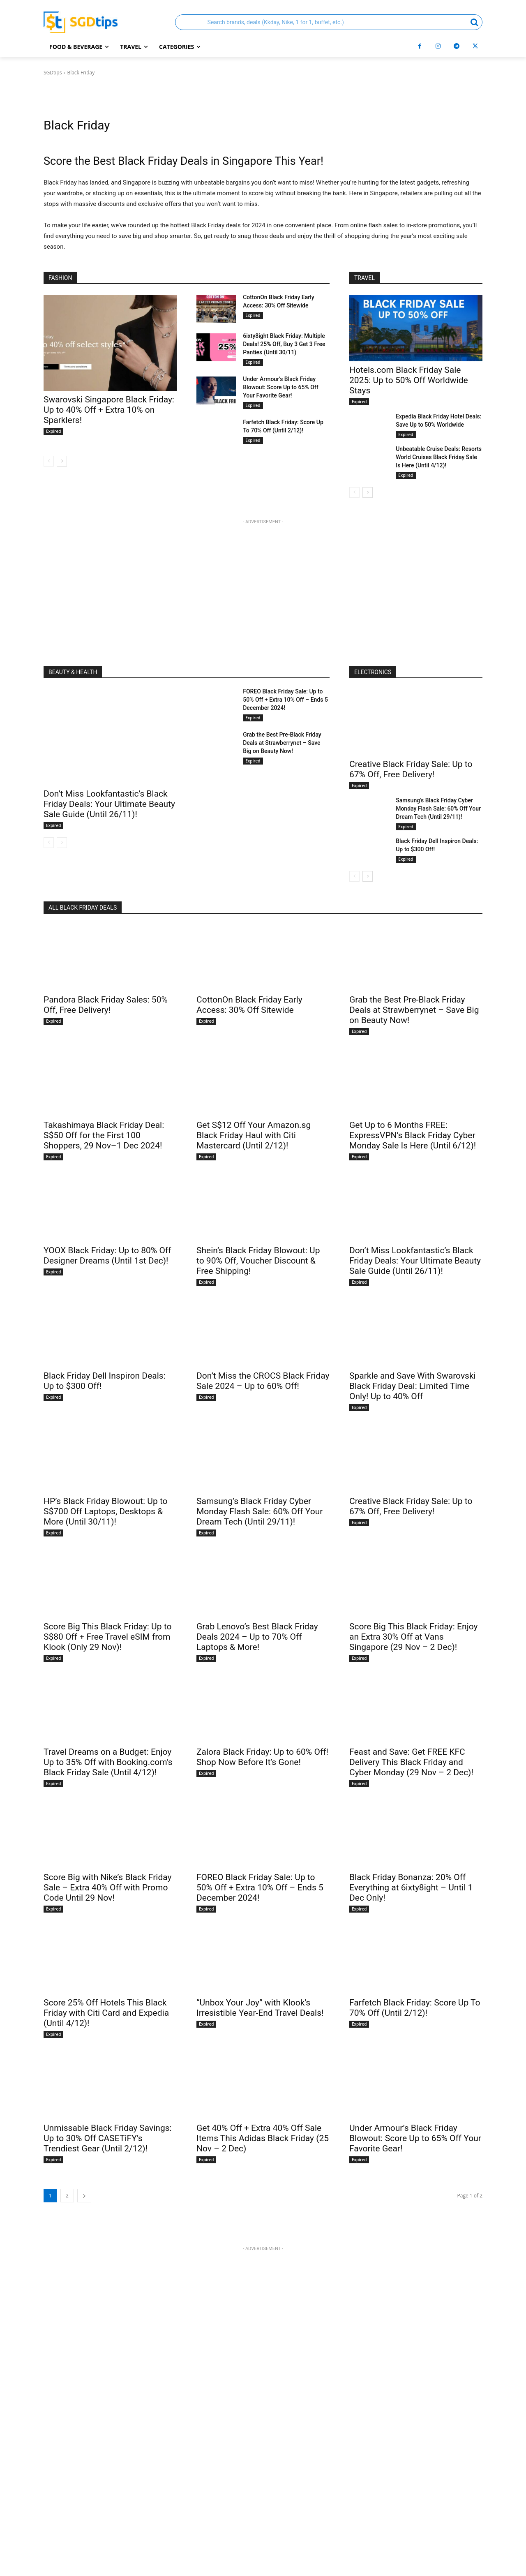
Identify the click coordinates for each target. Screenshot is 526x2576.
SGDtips (53, 72)
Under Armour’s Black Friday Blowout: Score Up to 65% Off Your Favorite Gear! (280, 387)
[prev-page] (49, 461)
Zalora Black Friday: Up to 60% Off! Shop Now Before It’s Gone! (262, 1757)
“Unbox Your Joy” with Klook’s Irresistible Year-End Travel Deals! (259, 2008)
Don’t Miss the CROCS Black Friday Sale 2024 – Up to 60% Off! (262, 1381)
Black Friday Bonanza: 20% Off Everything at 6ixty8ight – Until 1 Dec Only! (411, 1887)
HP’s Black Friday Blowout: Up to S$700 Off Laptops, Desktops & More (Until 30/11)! (106, 1511)
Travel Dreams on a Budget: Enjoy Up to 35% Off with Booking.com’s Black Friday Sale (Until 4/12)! (108, 1762)
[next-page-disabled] (62, 842)
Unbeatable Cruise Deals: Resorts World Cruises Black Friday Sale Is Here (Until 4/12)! (439, 457)
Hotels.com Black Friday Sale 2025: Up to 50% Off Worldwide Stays (408, 380)
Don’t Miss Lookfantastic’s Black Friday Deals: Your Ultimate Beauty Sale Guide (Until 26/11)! (109, 804)
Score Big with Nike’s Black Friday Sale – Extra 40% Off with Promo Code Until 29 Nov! (107, 1887)
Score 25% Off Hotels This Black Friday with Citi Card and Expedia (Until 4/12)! (106, 2013)
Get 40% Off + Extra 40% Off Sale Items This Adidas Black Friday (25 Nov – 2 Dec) (262, 2138)
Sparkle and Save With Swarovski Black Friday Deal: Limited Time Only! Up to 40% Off (412, 1386)
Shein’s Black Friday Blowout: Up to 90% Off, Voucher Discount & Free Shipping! (258, 1260)
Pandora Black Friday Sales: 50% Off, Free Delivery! (106, 1005)
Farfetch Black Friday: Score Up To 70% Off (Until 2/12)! (414, 2008)
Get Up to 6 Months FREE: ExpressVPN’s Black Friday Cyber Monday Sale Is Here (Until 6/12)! (412, 1135)
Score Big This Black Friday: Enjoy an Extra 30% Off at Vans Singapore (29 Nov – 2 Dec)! (413, 1637)
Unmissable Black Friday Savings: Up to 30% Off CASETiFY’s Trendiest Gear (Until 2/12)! (108, 2138)
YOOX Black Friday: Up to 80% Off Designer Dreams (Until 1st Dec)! (107, 1255)
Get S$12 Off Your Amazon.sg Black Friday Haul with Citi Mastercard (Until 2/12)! (253, 1135)
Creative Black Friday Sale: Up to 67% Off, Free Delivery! (410, 769)
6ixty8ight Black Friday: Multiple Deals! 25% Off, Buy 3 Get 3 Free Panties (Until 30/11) (284, 344)
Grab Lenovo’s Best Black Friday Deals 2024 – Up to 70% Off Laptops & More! (257, 1637)
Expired (53, 431)
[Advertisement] (263, 583)
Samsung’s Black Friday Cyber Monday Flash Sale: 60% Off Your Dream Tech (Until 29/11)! (438, 808)
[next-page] (62, 461)
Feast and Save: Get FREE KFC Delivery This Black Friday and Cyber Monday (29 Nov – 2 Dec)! (411, 1762)
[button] (328, 22)
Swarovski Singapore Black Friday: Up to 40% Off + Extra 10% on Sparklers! (109, 410)
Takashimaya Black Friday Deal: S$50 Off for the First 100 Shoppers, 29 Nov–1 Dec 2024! (104, 1135)
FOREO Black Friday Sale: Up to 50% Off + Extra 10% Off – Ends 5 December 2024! (285, 699)
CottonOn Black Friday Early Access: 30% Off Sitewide (249, 1005)
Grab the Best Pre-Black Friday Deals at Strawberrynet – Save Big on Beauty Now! (282, 742)
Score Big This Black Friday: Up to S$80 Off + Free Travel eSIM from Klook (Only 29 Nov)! (107, 1637)
